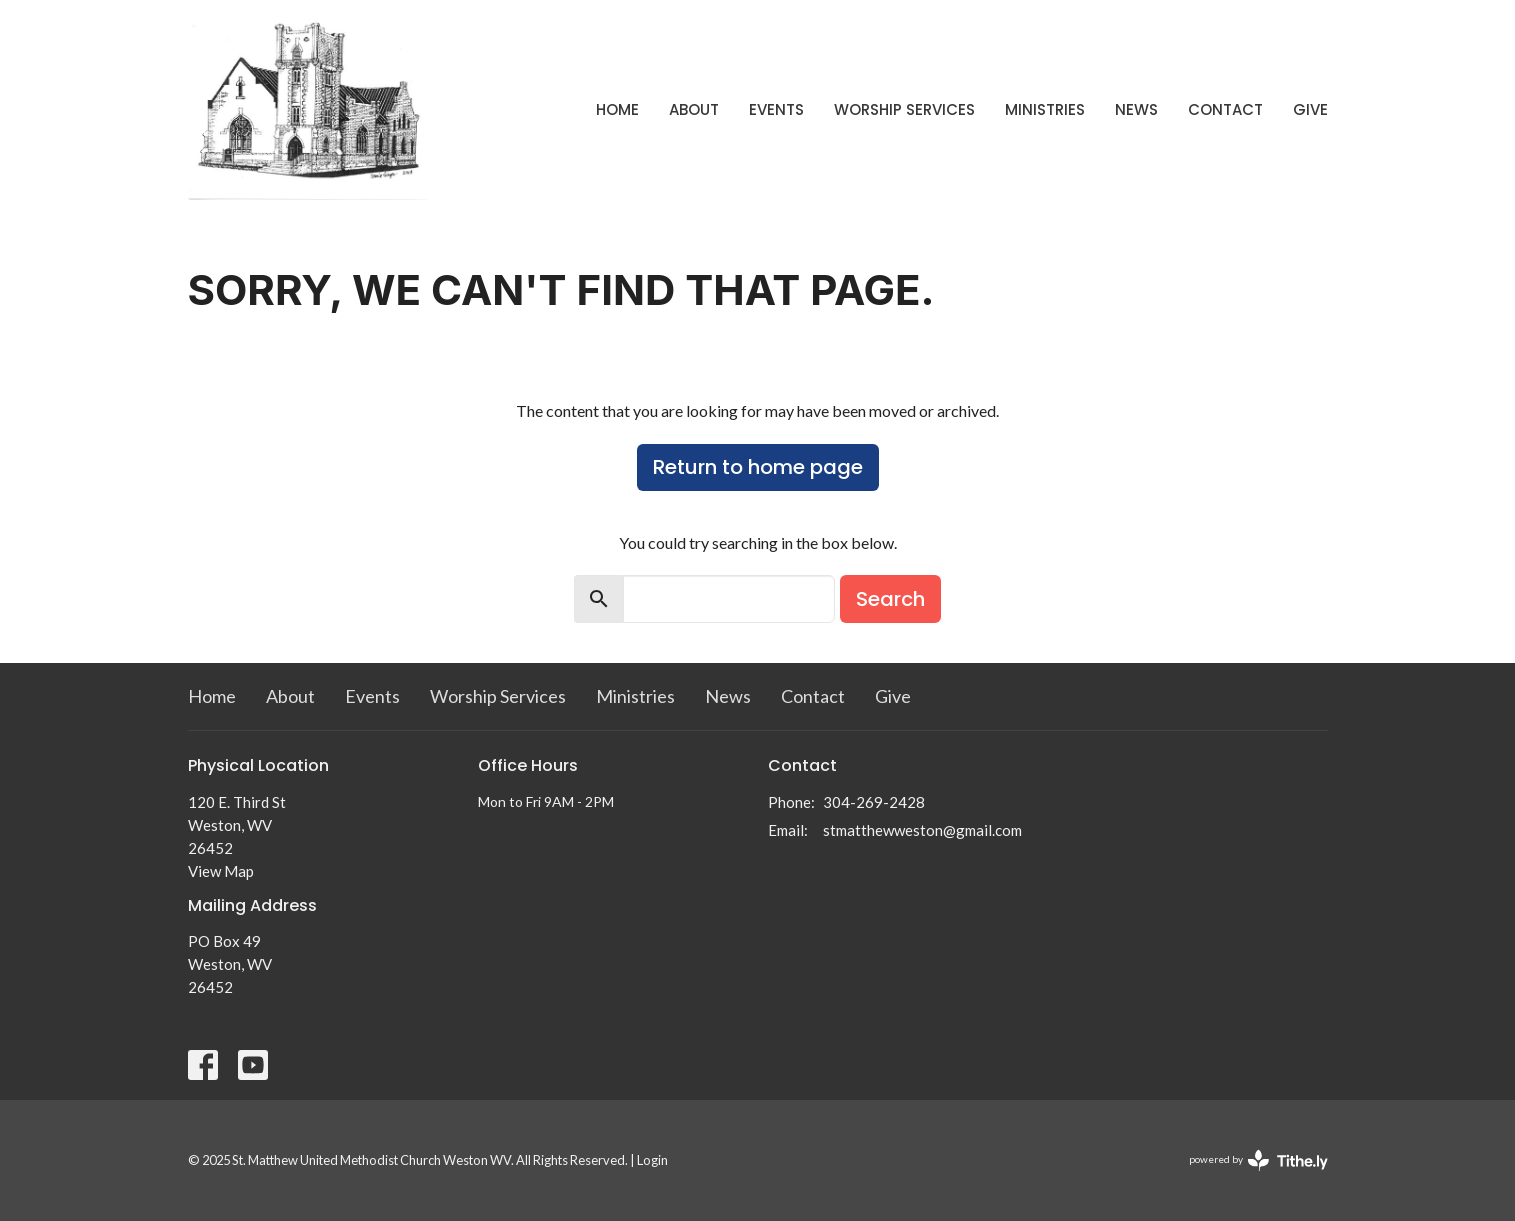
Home (617, 109)
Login (652, 1160)
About (694, 109)
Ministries (1045, 109)
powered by (1258, 1160)
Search (890, 599)
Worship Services (904, 109)
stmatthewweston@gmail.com (922, 830)
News (1136, 109)
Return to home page (758, 467)
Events (776, 109)
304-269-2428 (874, 802)
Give (1310, 109)
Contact (1225, 109)
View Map (221, 871)
